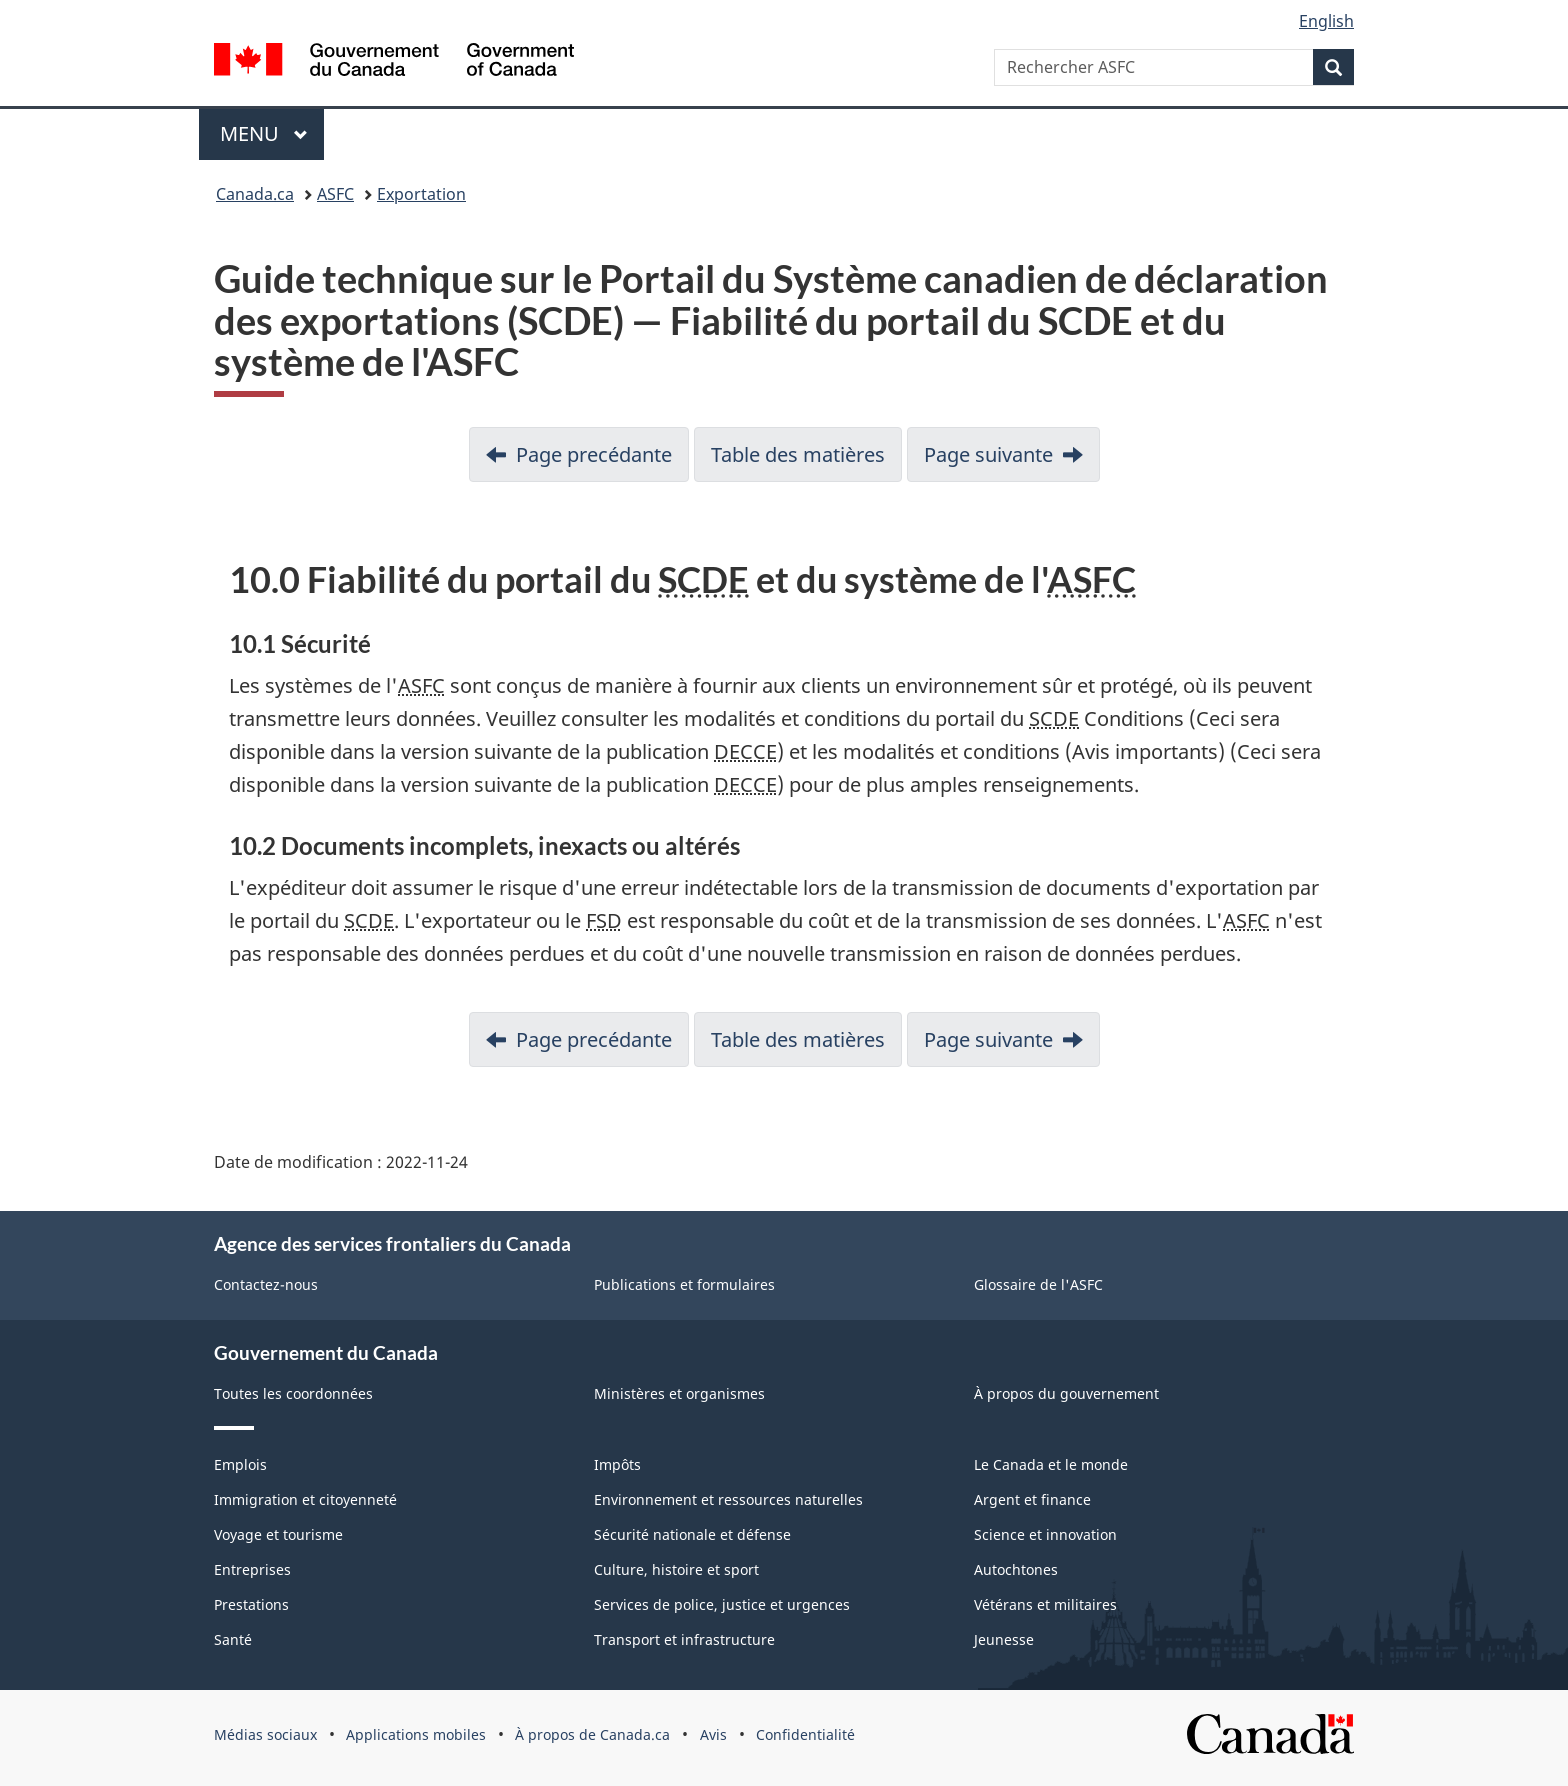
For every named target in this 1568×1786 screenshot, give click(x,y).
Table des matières (798, 454)
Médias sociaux (265, 1734)
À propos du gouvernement (1066, 1393)
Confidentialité (805, 1734)
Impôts (617, 1464)
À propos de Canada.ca (592, 1734)
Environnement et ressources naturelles (728, 1499)
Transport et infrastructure (684, 1639)
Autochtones (1016, 1569)
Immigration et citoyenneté (305, 1499)
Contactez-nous (266, 1284)
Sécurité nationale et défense (692, 1534)
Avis (713, 1734)
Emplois (240, 1464)
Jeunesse (1004, 1639)
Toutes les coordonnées (293, 1393)
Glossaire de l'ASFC (1038, 1284)
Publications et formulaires (684, 1284)
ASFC (335, 194)
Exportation (421, 194)
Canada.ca (255, 194)
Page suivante (988, 454)
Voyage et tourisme (278, 1534)
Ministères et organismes (679, 1393)
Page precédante (594, 454)
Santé (233, 1639)
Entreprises (252, 1569)
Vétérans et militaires (1045, 1604)
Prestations (251, 1604)
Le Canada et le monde (1051, 1464)
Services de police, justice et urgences (722, 1604)
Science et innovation (1045, 1534)
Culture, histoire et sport (676, 1569)
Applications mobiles (416, 1734)
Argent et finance (1032, 1499)
